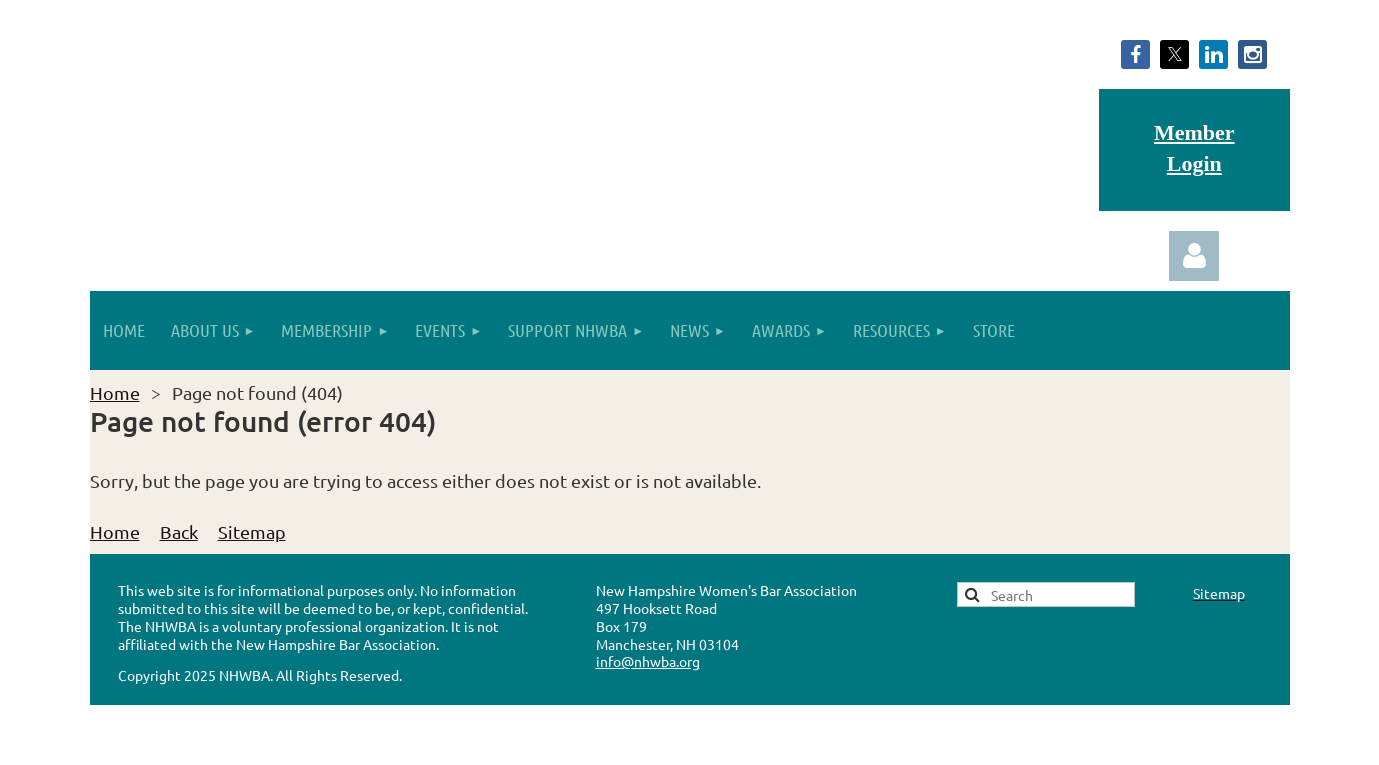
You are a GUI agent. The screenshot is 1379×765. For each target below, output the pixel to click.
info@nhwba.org (648, 661)
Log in (1194, 256)
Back (179, 531)
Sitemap (252, 531)
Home (115, 392)
